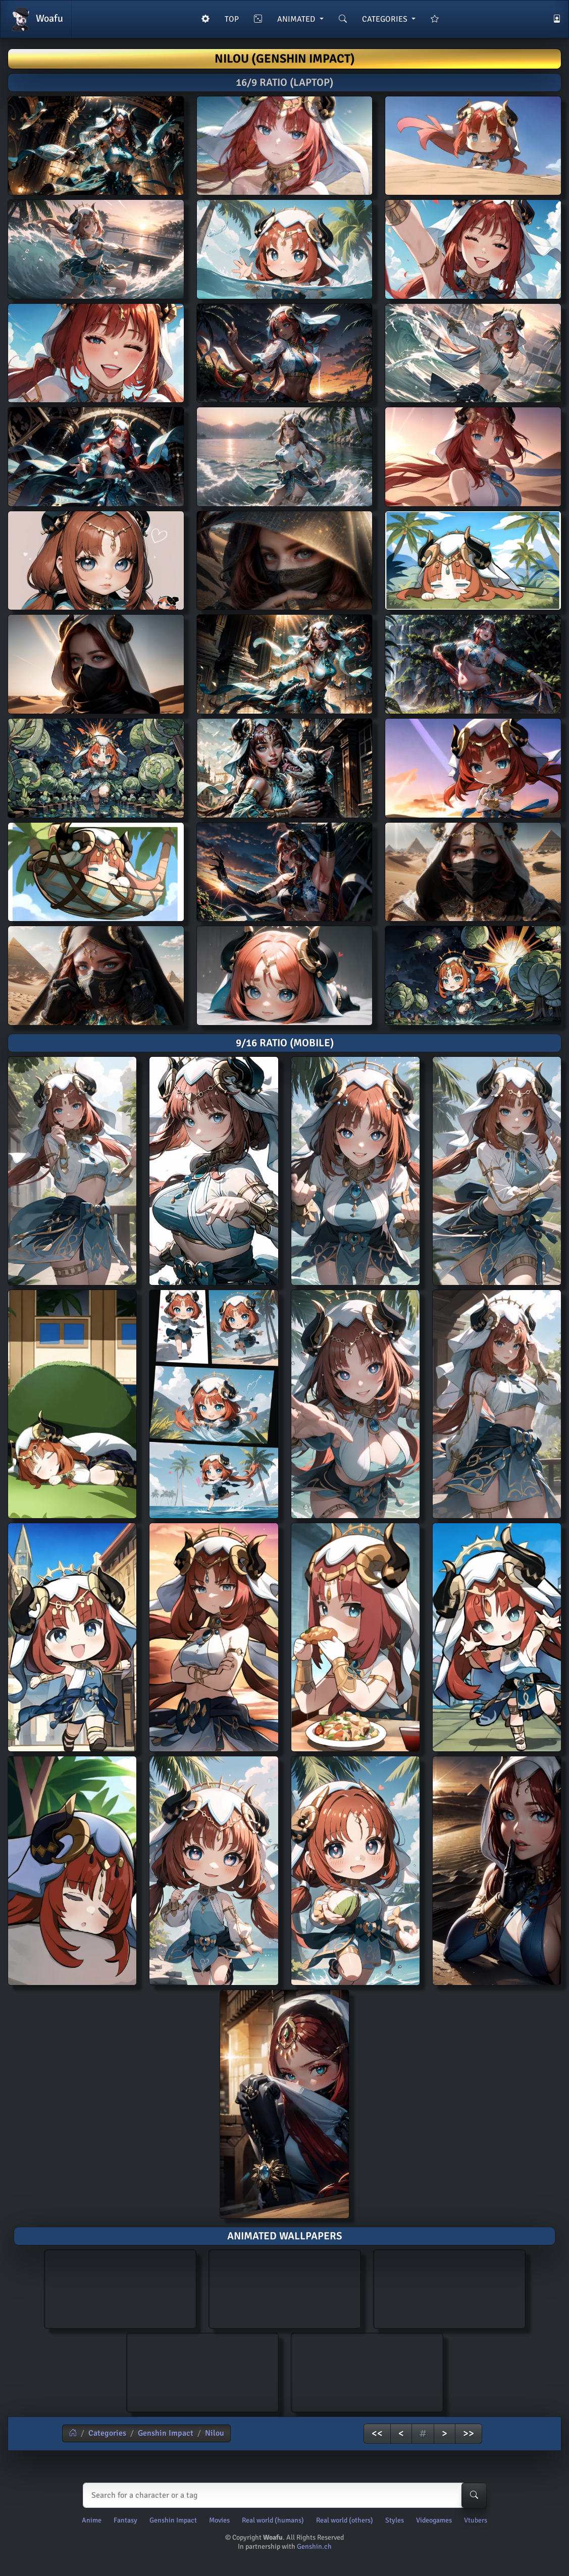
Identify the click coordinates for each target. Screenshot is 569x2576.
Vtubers (475, 2520)
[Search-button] (474, 2495)
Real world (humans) (273, 2520)
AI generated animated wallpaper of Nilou (120, 2288)
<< (377, 2433)
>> (468, 2433)
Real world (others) (344, 2520)
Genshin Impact (165, 2433)
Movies (219, 2520)
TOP (232, 19)
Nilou (214, 2433)
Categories (107, 2433)
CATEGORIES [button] (385, 19)
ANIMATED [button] (297, 19)
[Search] (282, 2495)
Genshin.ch (314, 2546)
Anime (91, 2520)
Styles (394, 2520)
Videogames (434, 2520)
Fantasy (125, 2520)
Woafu (36, 19)
